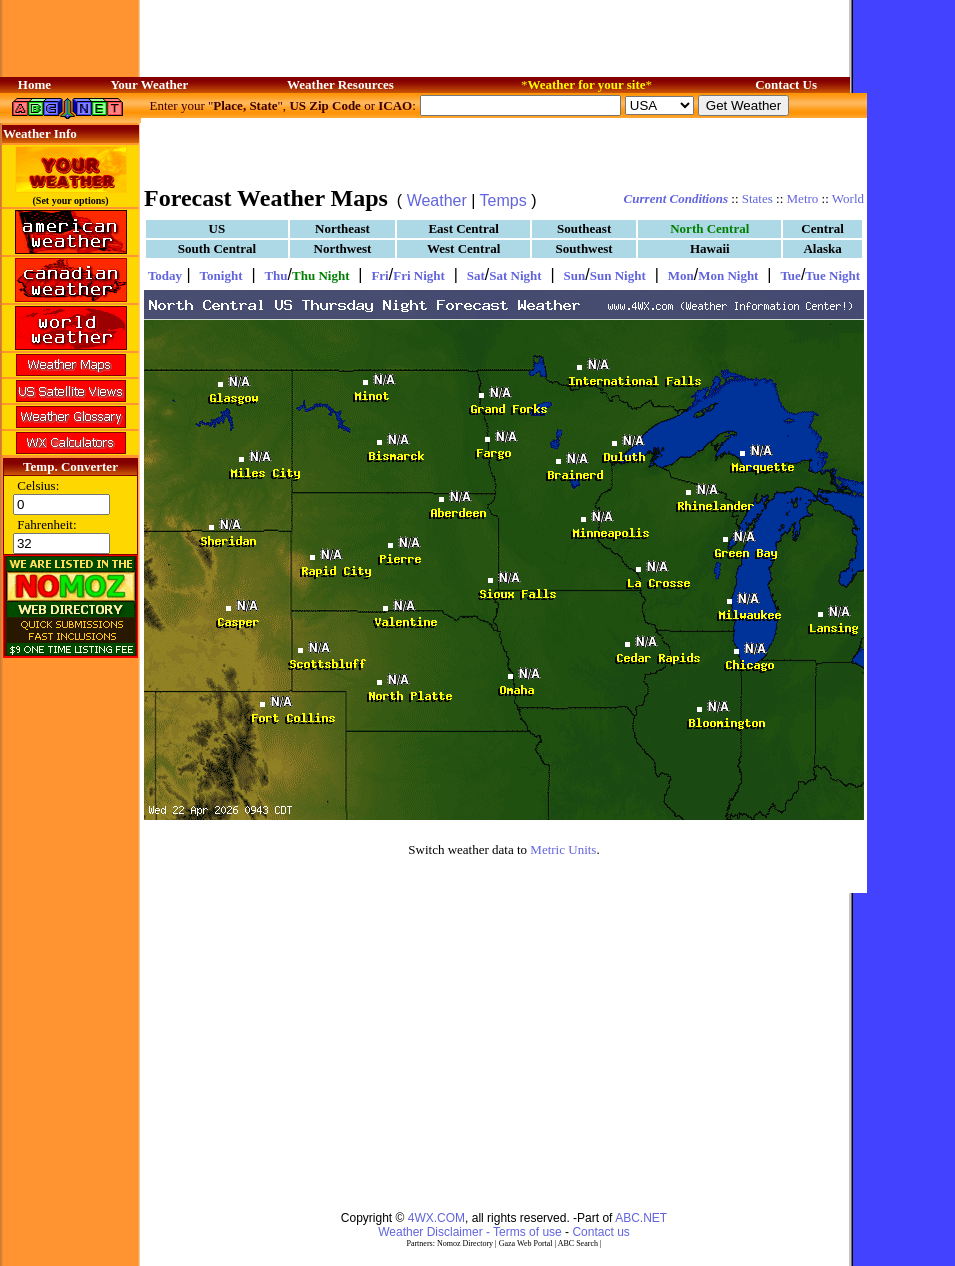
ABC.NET (641, 1218)
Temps (503, 200)
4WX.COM (436, 1218)
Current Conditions (676, 198)
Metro (803, 198)
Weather (437, 200)
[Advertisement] (504, 150)
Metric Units (563, 849)
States (757, 198)
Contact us (600, 1232)
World (848, 198)
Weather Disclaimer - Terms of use (470, 1232)
